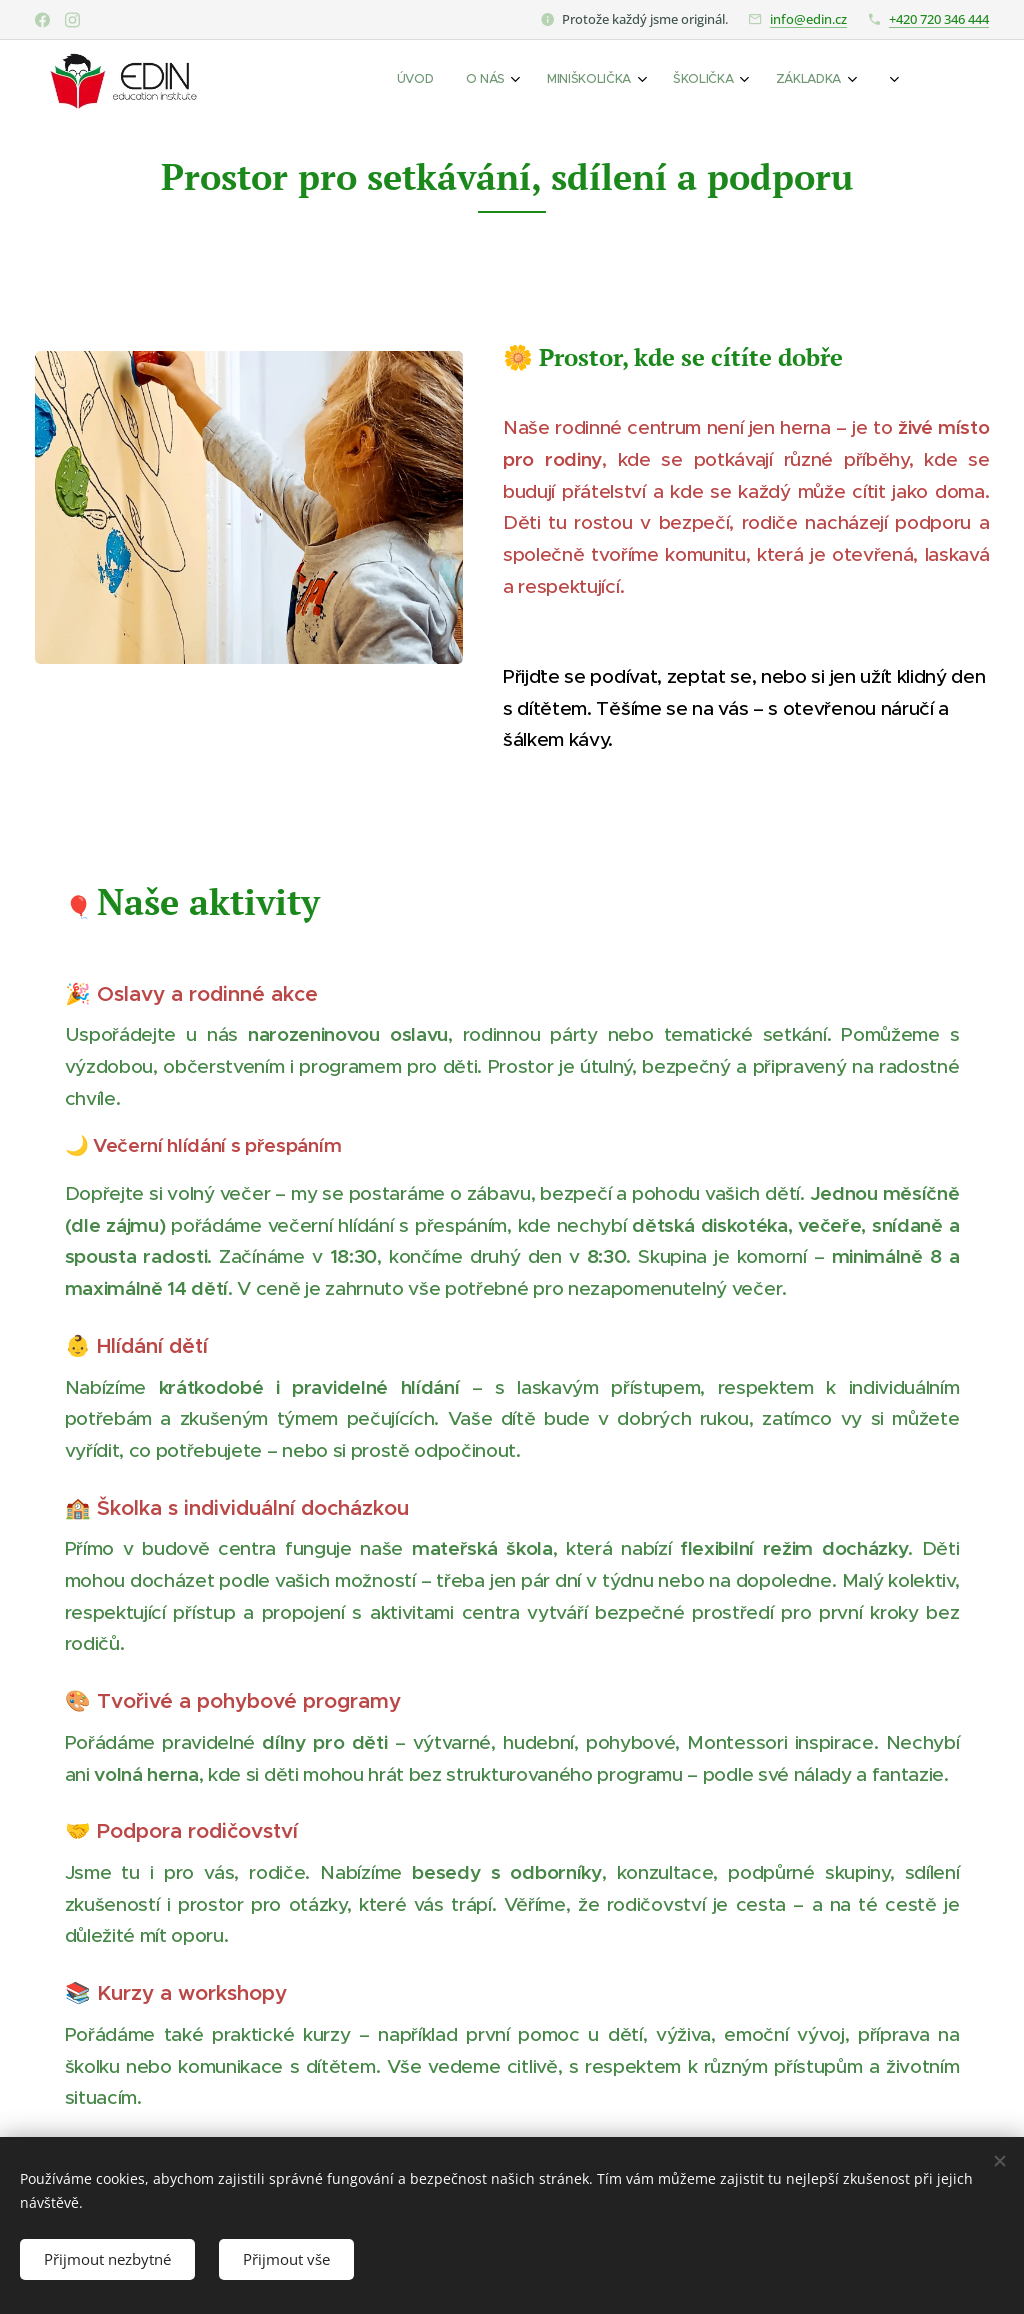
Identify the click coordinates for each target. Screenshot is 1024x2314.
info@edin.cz (808, 19)
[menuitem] (688, 81)
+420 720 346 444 (939, 19)
